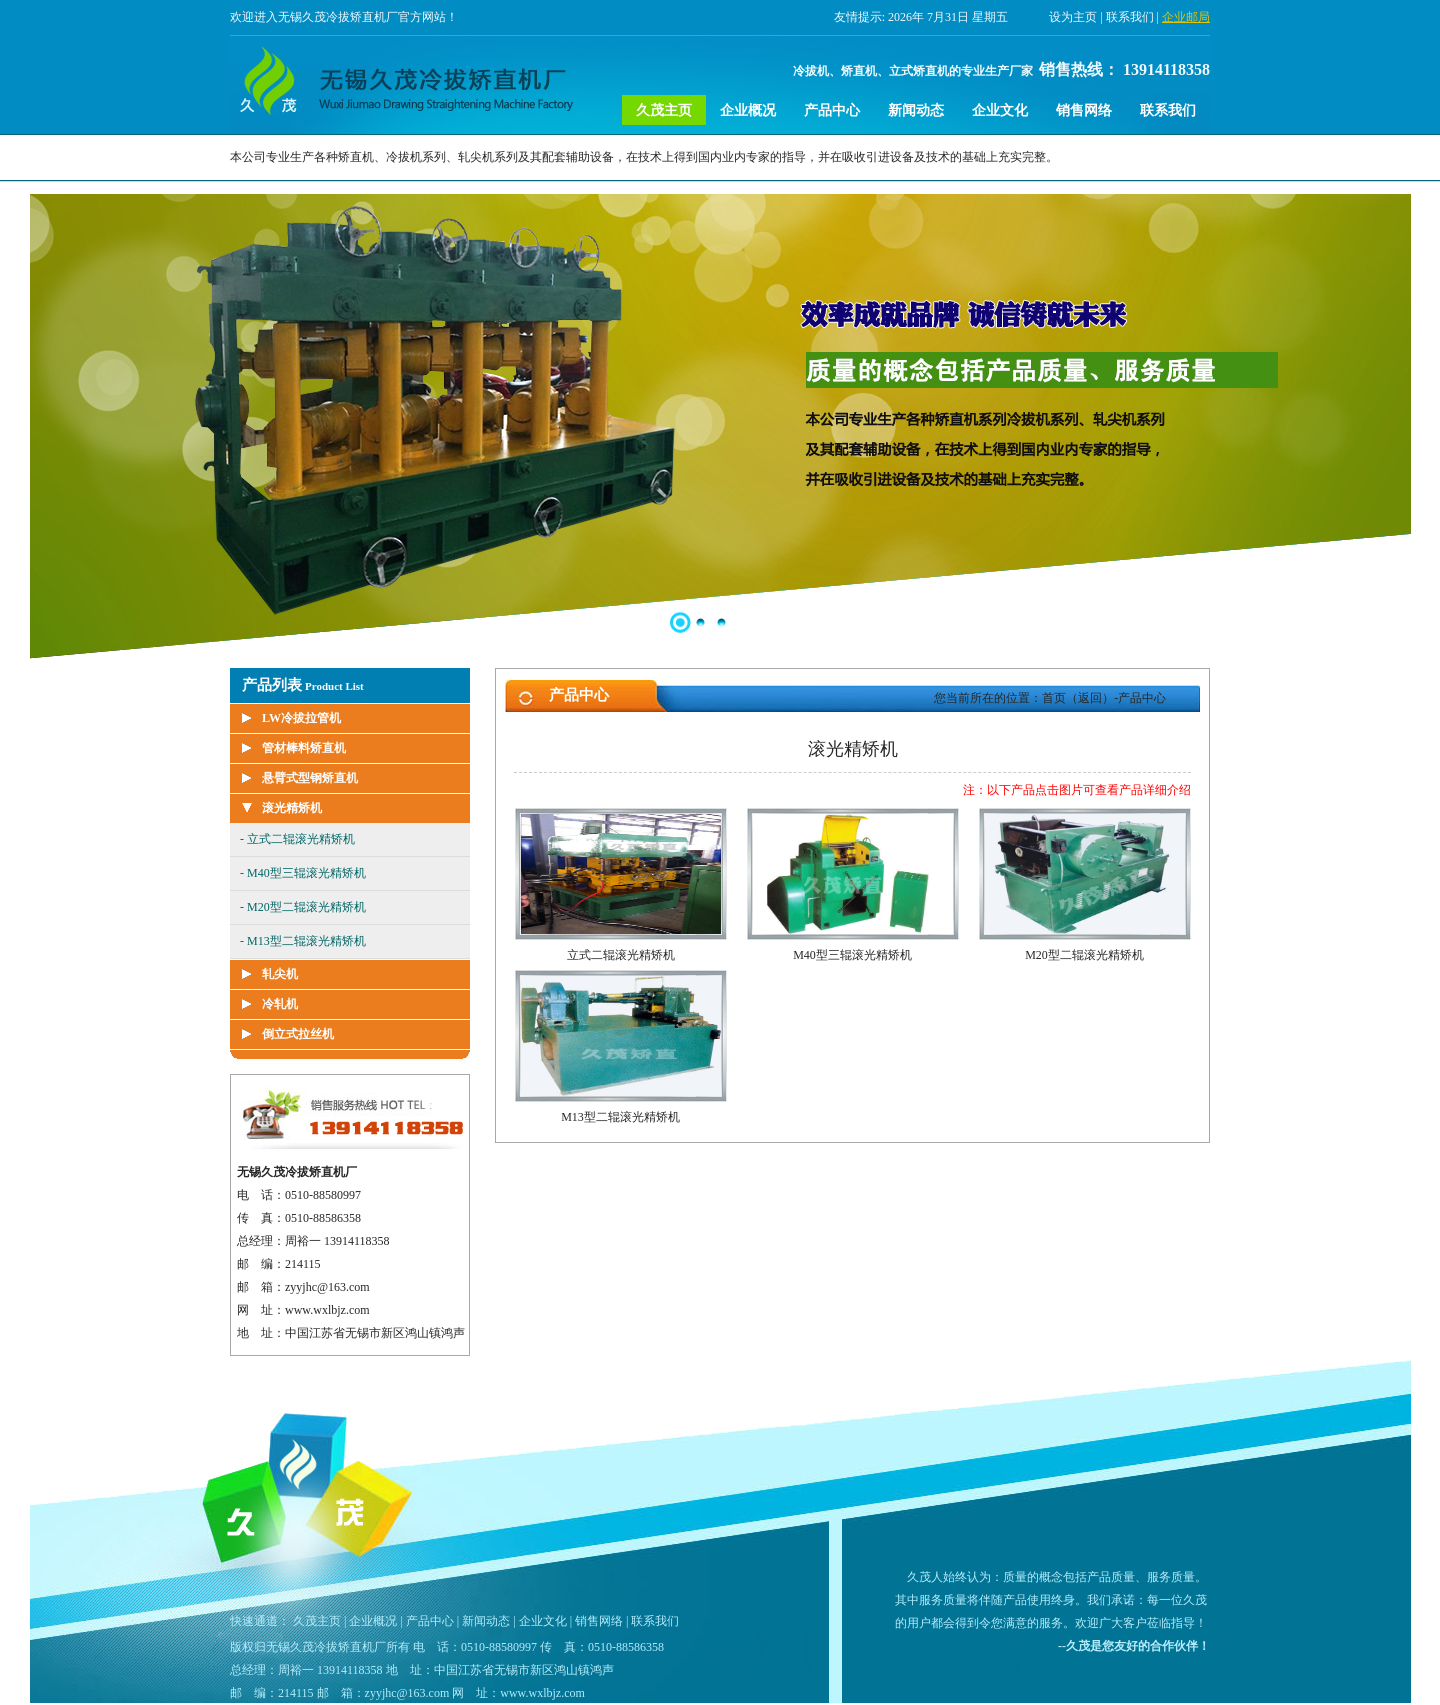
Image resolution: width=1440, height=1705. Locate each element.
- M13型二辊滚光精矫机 (303, 941)
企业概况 (748, 110)
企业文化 (1000, 110)
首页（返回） (1078, 698)
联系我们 (1130, 17)
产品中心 (832, 110)
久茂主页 (664, 110)
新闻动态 (916, 110)
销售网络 (1084, 110)
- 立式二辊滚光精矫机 (297, 839)
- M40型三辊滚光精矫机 (303, 873)
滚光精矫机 (292, 808)
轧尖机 (280, 974)
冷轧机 (280, 1004)
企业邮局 (1186, 17)
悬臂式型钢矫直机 (310, 778)
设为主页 (1073, 17)
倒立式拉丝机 (298, 1034)
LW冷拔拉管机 (301, 718)
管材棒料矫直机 (304, 748)
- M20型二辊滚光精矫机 (303, 907)
